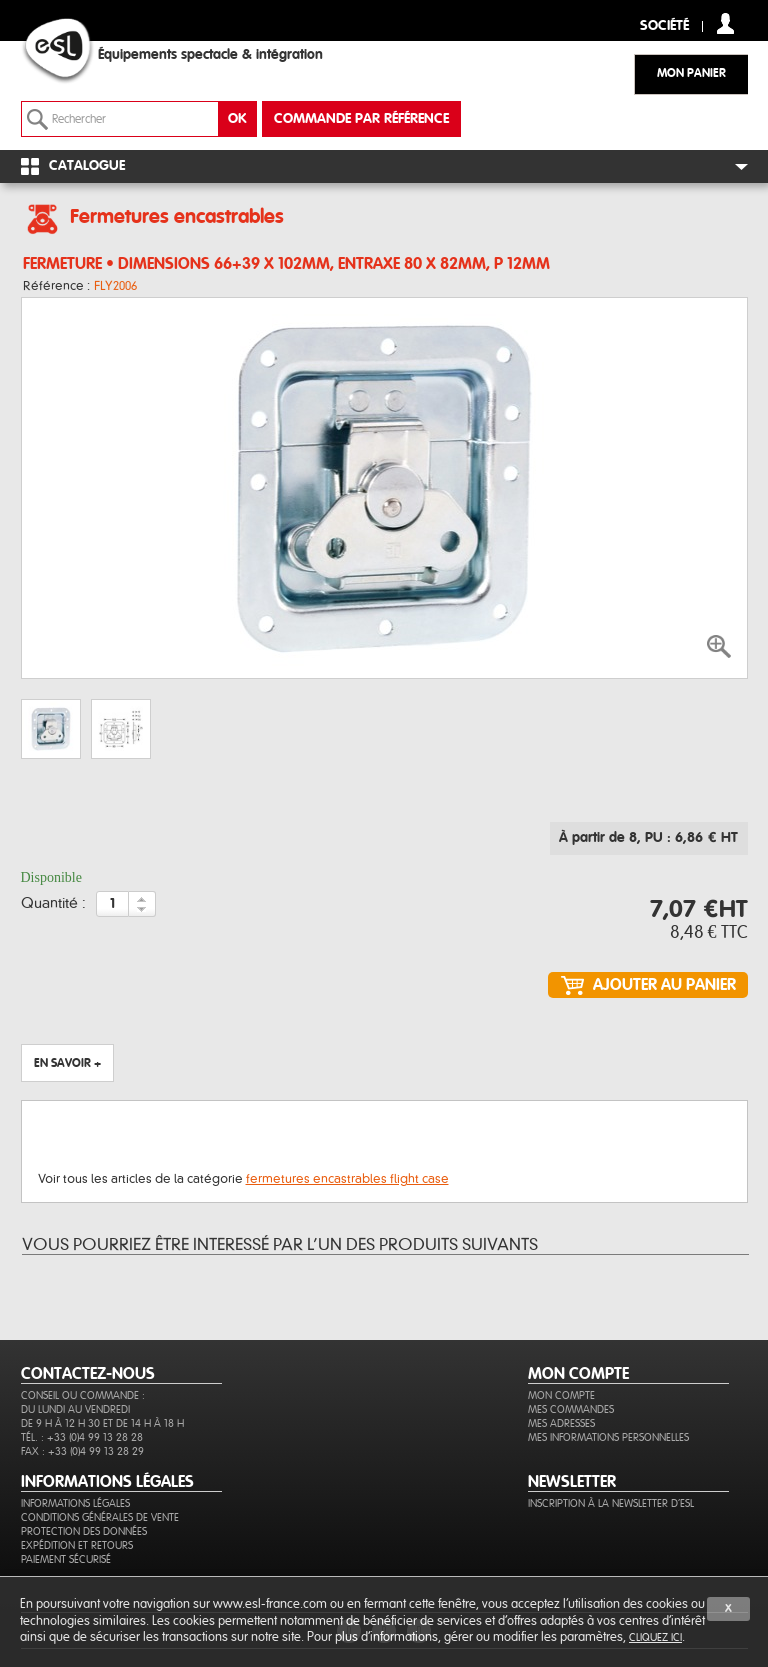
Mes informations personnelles (608, 1437)
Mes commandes (571, 1409)
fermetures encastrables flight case (347, 1179)
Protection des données (84, 1531)
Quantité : (53, 904)
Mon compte (561, 1395)
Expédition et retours (77, 1545)
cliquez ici (655, 1637)
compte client (725, 23)
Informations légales (75, 1503)
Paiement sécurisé (66, 1559)
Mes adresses (561, 1423)
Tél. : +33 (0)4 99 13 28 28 (82, 1437)
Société (664, 26)
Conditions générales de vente (100, 1517)
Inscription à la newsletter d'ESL (611, 1503)
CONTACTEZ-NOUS (88, 1374)
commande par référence (361, 119)
